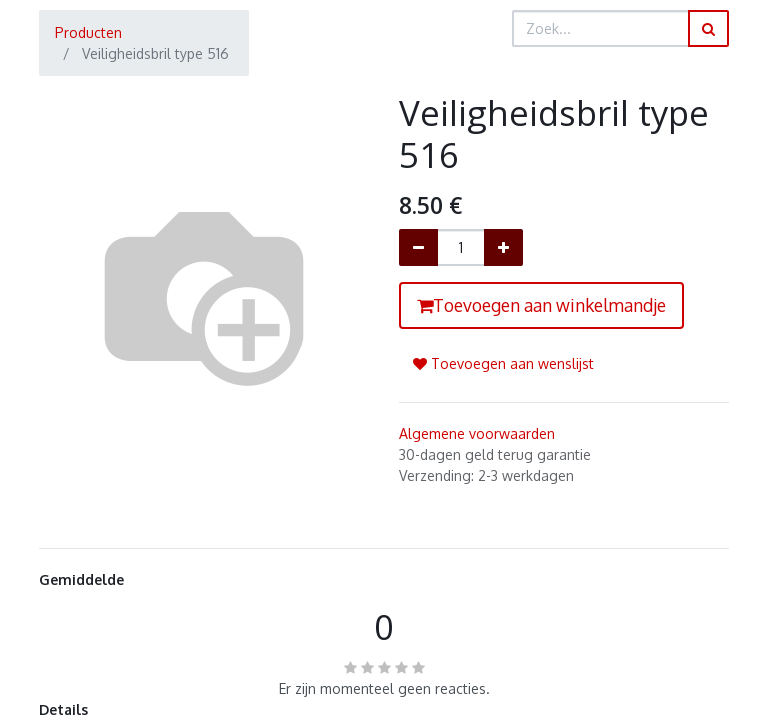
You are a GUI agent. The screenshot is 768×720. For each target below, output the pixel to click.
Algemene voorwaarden (477, 433)
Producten (88, 32)
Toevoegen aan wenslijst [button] (503, 363)
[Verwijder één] (418, 247)
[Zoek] (708, 28)
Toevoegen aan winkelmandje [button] (541, 305)
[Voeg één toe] (503, 247)
